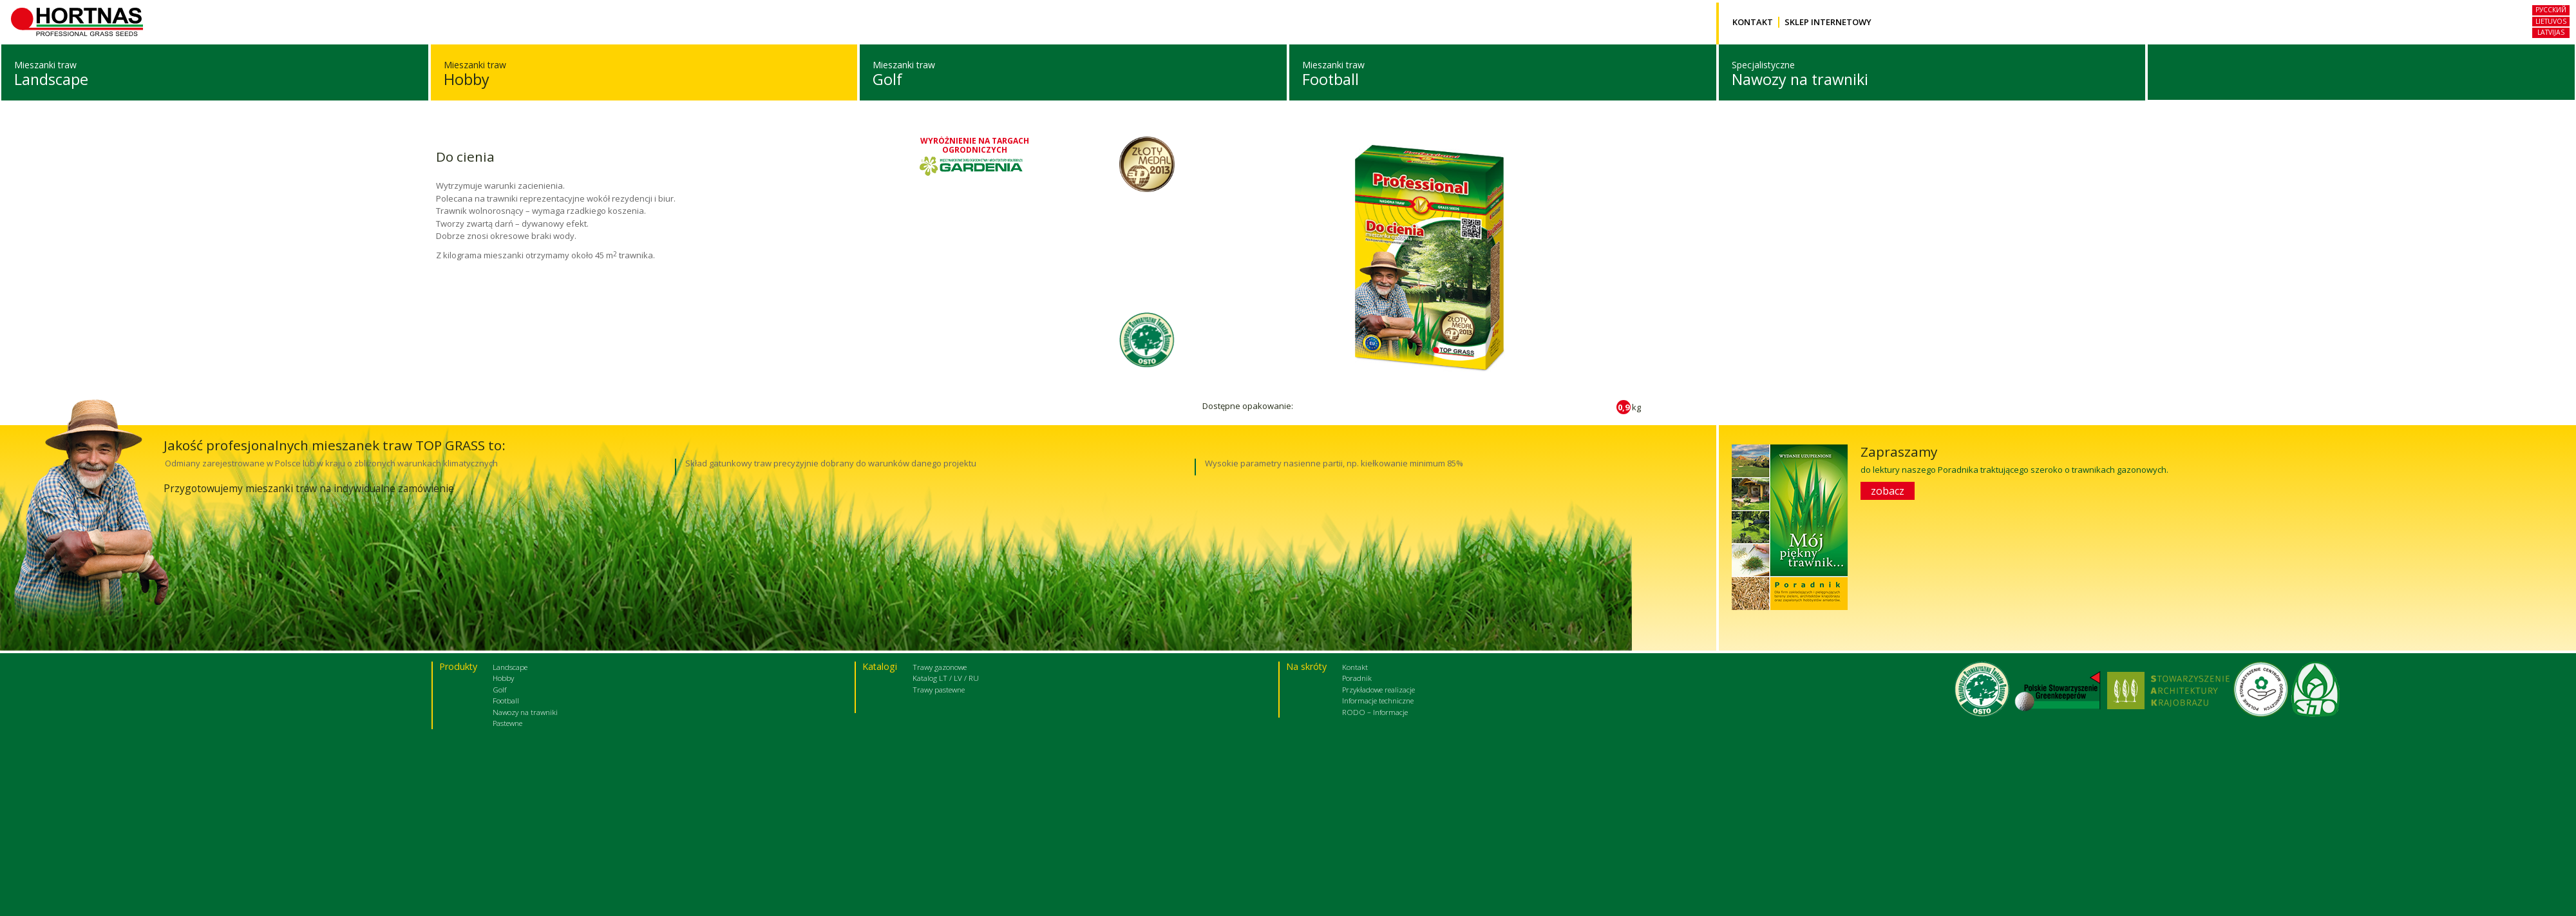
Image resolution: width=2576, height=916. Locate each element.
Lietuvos (2550, 21)
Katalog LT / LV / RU (946, 677)
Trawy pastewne (939, 688)
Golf (887, 79)
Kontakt (1752, 22)
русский (2550, 9)
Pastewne (507, 722)
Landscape (51, 79)
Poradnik (1357, 677)
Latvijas (2550, 32)
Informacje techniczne (1378, 699)
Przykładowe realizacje (1378, 688)
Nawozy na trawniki (1800, 79)
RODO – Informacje (1375, 711)
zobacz (1887, 490)
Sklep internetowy (1828, 22)
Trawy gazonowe (940, 666)
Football (1330, 79)
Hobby (466, 79)
